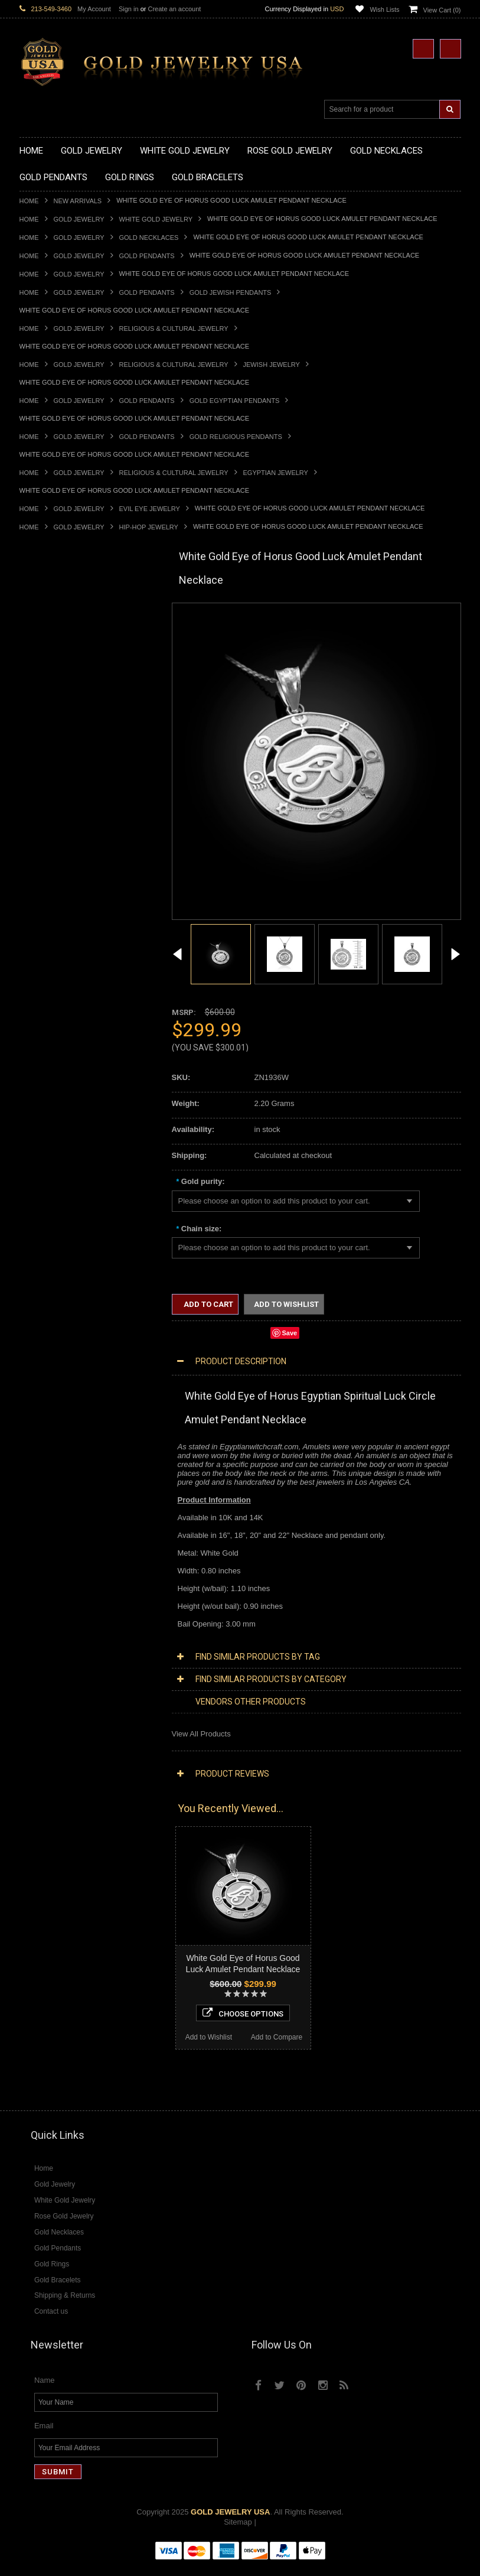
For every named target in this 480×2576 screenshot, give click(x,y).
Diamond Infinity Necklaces (65, 1446)
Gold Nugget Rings (51, 1037)
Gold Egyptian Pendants (235, 400)
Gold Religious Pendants (236, 436)
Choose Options (88, 1945)
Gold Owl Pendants (52, 888)
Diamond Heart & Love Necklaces (77, 1427)
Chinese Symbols (49, 1277)
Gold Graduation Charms (62, 758)
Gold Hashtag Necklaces (61, 628)
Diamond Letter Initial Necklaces (74, 1437)
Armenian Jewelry (49, 1177)
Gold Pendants (147, 255)
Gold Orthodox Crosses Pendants (76, 848)
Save (290, 1332)
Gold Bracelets (44, 1087)
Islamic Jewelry (45, 1247)
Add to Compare (122, 1969)
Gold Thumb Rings (51, 1057)
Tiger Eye (35, 1696)
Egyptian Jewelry (275, 472)
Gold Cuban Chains (52, 1147)
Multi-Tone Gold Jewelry (60, 1387)
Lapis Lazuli (39, 1656)
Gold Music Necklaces (57, 688)
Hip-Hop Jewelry (148, 527)
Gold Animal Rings (51, 938)
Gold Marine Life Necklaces (66, 618)
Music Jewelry (43, 1347)
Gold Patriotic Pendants (59, 788)
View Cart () (442, 10)
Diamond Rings (45, 1537)
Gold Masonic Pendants (60, 868)
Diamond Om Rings (52, 1606)
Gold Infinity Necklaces (58, 658)
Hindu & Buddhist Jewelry (63, 1237)
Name (44, 2391)
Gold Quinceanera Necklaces (69, 708)
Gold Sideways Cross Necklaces (74, 718)
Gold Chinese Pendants (59, 748)
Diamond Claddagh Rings (63, 1596)
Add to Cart (207, 1304)
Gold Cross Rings (49, 988)
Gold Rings (38, 898)
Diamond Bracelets (51, 1527)
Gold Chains (40, 1137)
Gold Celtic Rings (49, 978)
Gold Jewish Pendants (231, 292)
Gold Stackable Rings (56, 927)
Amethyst (35, 1636)
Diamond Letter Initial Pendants (72, 1486)
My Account (94, 8)
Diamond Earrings (50, 1517)
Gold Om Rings (45, 1047)
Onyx (28, 1666)
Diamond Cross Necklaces (64, 1417)
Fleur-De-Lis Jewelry (54, 1327)
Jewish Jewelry (271, 364)
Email (44, 2436)
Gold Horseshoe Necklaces (66, 648)
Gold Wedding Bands (55, 1067)
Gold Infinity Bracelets (56, 1127)
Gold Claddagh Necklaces (63, 608)
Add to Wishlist (53, 1969)
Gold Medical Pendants (59, 768)
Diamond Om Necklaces (60, 1456)
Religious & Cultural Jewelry (173, 328)
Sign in (129, 8)
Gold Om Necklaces (53, 668)
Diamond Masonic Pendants (67, 1496)
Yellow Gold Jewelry (53, 1356)
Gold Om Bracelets (51, 1097)
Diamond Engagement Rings (68, 1576)
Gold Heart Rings (49, 997)
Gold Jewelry (79, 219)
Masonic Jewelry (47, 1227)
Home (29, 200)
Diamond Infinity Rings (57, 1586)
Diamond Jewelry (49, 1397)
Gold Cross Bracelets (55, 1107)
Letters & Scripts (47, 1337)
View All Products (201, 1733)
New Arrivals (78, 200)
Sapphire (34, 1686)
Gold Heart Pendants (55, 828)
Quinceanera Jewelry (55, 1267)
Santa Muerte (42, 1197)
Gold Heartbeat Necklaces (64, 638)
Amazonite (37, 1626)
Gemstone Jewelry (51, 1616)
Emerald (33, 1646)
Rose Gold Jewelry (51, 1376)
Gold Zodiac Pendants (57, 778)
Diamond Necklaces (53, 1407)
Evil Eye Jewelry (149, 508)
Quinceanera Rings (52, 948)
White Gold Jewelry (155, 219)
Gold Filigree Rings (52, 917)
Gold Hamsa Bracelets (57, 1117)
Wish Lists (384, 9)
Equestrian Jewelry (51, 1297)
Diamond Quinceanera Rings (68, 1556)
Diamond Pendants (52, 1466)
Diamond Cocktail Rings (60, 1566)
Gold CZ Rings (44, 907)
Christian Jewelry (48, 1217)
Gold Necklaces (149, 237)
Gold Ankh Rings (48, 958)
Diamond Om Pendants (59, 1506)
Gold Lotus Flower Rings (61, 1017)
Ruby (28, 1676)
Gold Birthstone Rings (56, 968)
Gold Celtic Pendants (55, 808)
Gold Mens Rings (49, 1027)
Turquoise (36, 1706)
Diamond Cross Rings (56, 1546)
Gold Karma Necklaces (58, 678)
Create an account (174, 8)
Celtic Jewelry (43, 1207)
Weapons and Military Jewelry (70, 1287)
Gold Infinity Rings (50, 1007)
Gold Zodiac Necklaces (59, 728)
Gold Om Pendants (52, 858)
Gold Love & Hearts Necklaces (71, 698)
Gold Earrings (42, 1078)
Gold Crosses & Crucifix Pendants (77, 818)
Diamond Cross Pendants (63, 1476)
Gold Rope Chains (50, 1157)
